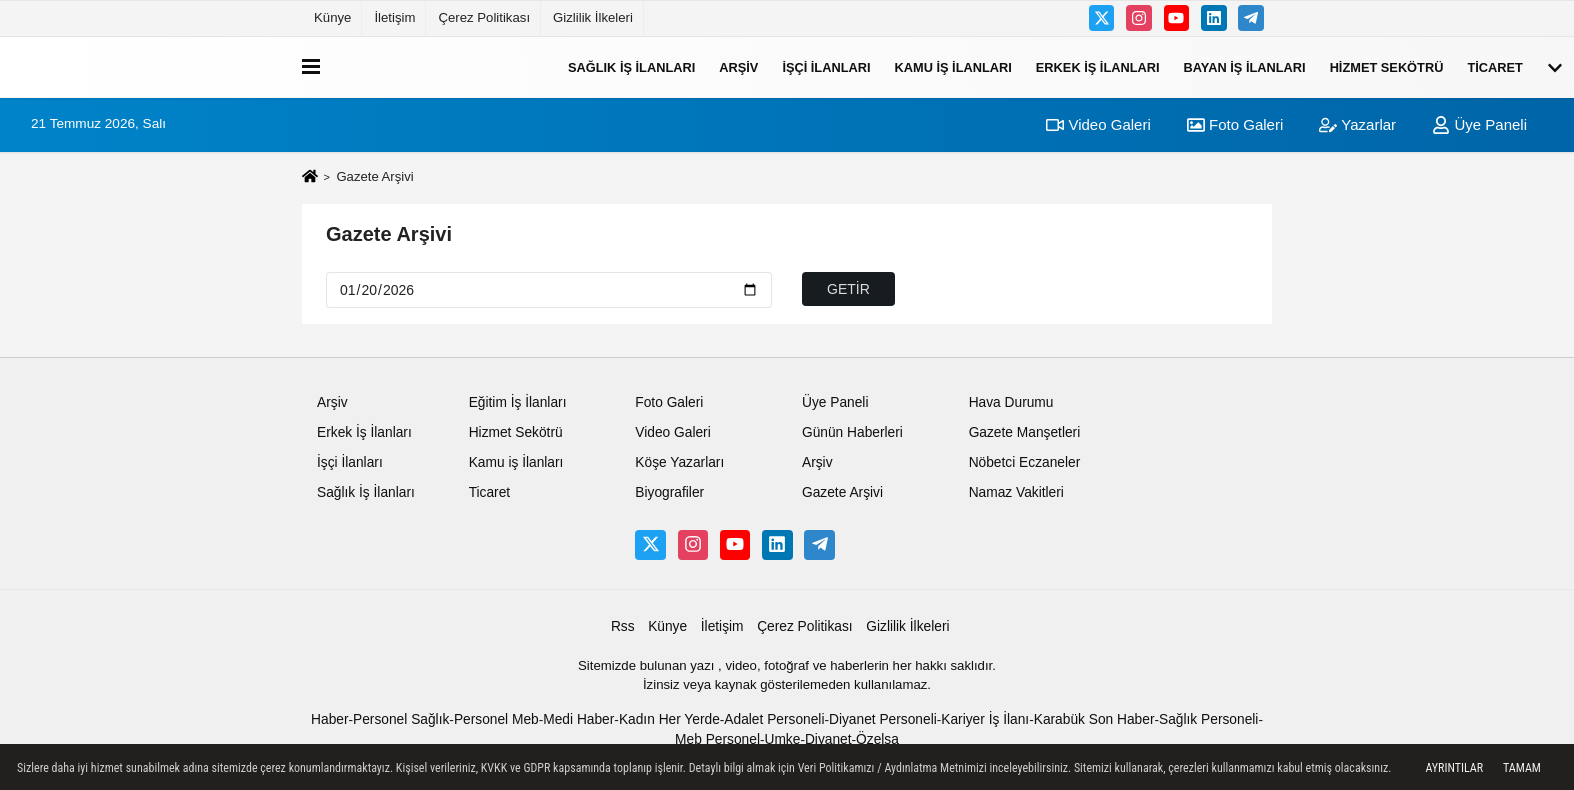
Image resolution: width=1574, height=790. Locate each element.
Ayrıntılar (1454, 768)
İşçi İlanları (826, 66)
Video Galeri (1098, 124)
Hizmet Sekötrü (1387, 66)
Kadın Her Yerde (669, 719)
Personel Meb (496, 719)
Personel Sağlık (401, 719)
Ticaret (1494, 66)
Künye (332, 17)
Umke (782, 739)
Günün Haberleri (852, 432)
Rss (623, 626)
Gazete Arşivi (389, 234)
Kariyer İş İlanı (985, 719)
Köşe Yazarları (679, 462)
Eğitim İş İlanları (518, 402)
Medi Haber (578, 719)
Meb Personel (717, 739)
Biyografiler (669, 492)
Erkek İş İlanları (1098, 66)
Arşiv (738, 66)
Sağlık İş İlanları (631, 66)
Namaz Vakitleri (1016, 492)
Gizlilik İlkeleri (593, 17)
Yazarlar (1357, 124)
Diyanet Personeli (883, 719)
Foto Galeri (1235, 124)
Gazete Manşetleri (1025, 432)
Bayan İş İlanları (1245, 66)
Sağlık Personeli (1208, 719)
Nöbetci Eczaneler (1025, 462)
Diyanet (828, 739)
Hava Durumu (1011, 402)
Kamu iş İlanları (953, 66)
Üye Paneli (1479, 124)
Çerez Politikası (484, 17)
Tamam (1522, 768)
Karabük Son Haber (1094, 719)
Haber (329, 719)
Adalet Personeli (774, 719)
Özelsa (877, 739)
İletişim (394, 17)
